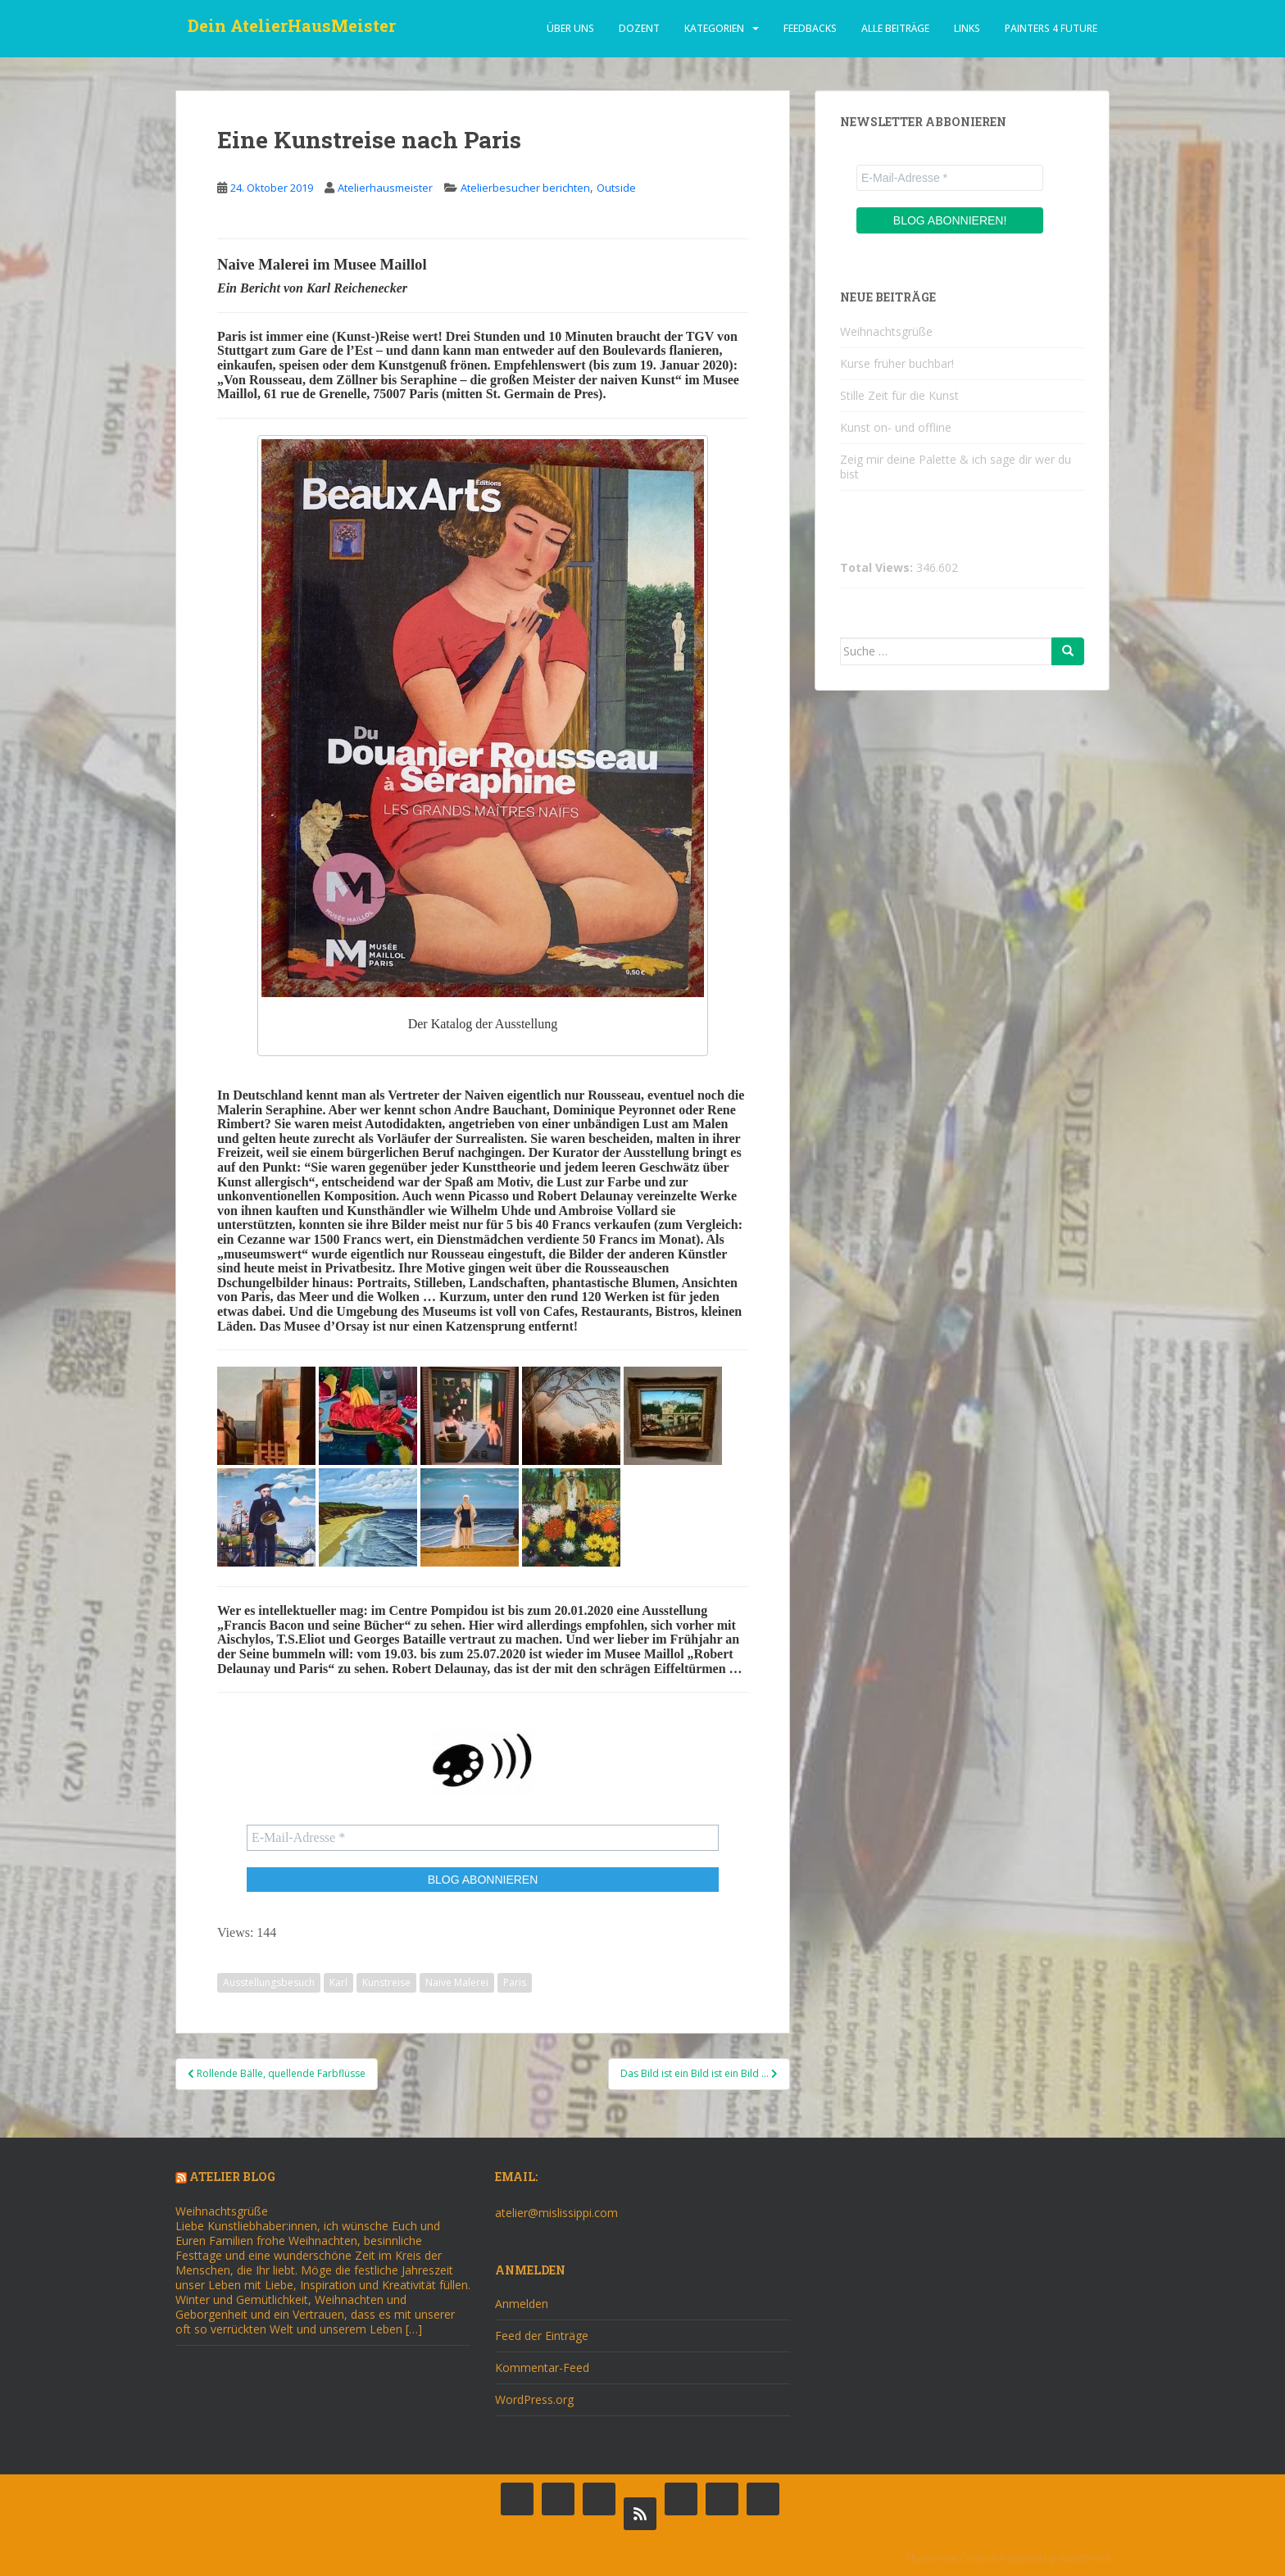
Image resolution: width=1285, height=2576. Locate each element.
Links (967, 28)
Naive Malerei (456, 1982)
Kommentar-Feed (542, 2367)
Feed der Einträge (541, 2335)
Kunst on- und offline (895, 427)
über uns (570, 28)
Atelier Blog (232, 2176)
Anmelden (521, 2303)
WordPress (1084, 2558)
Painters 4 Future (1051, 28)
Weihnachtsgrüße (886, 331)
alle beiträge (895, 28)
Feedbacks (810, 28)
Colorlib (978, 2558)
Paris (514, 1982)
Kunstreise (386, 1982)
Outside (616, 187)
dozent (639, 28)
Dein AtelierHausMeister (292, 28)
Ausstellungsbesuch (269, 1982)
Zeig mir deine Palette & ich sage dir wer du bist (955, 466)
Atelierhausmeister (385, 187)
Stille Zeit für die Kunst (899, 395)
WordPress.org (534, 2399)
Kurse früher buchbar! (897, 363)
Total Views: (878, 567)
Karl (338, 1982)
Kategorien (714, 28)
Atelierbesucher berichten (525, 187)
